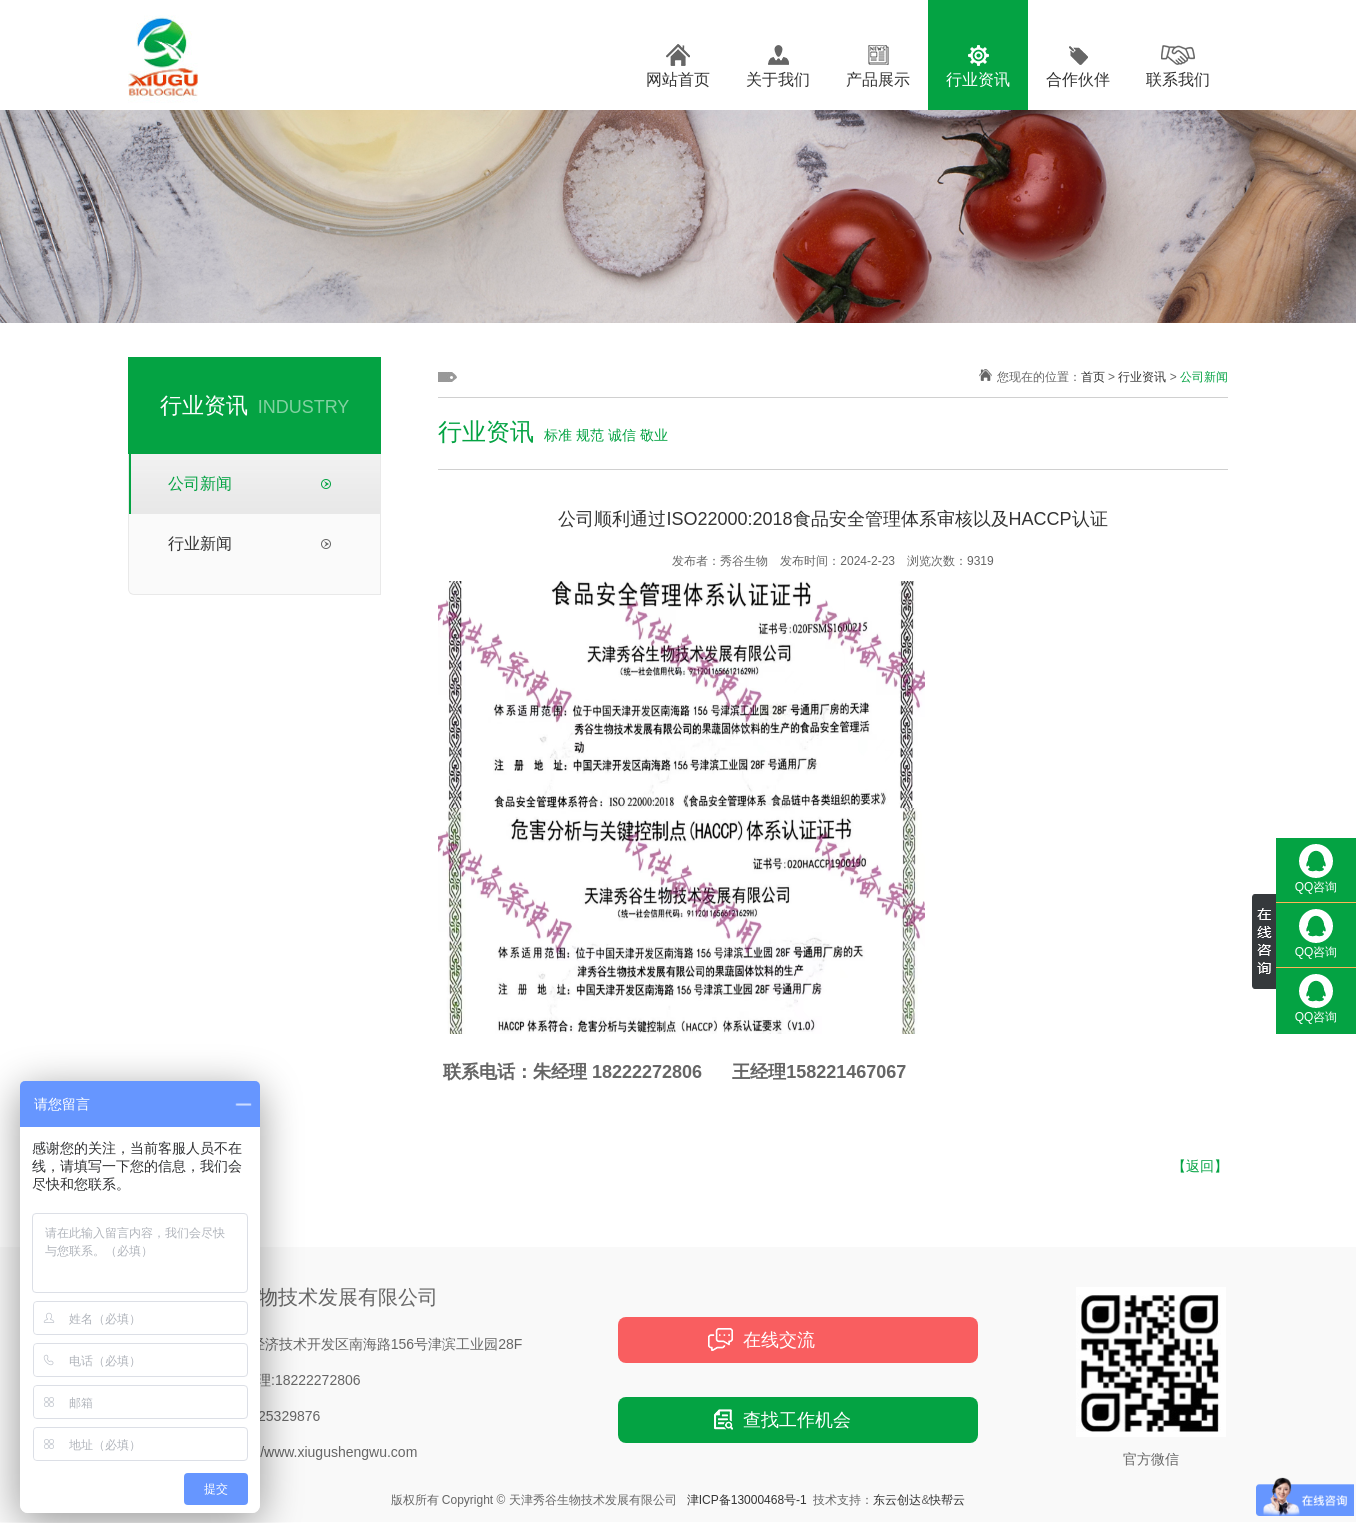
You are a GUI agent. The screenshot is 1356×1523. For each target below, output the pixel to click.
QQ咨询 (1316, 869)
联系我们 (1178, 79)
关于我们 (778, 79)
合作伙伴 (1078, 79)
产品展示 (878, 79)
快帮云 (947, 1500)
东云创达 (897, 1500)
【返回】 (1200, 1166)
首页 (1093, 377)
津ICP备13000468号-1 (747, 1500)
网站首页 (678, 79)
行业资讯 (978, 79)
